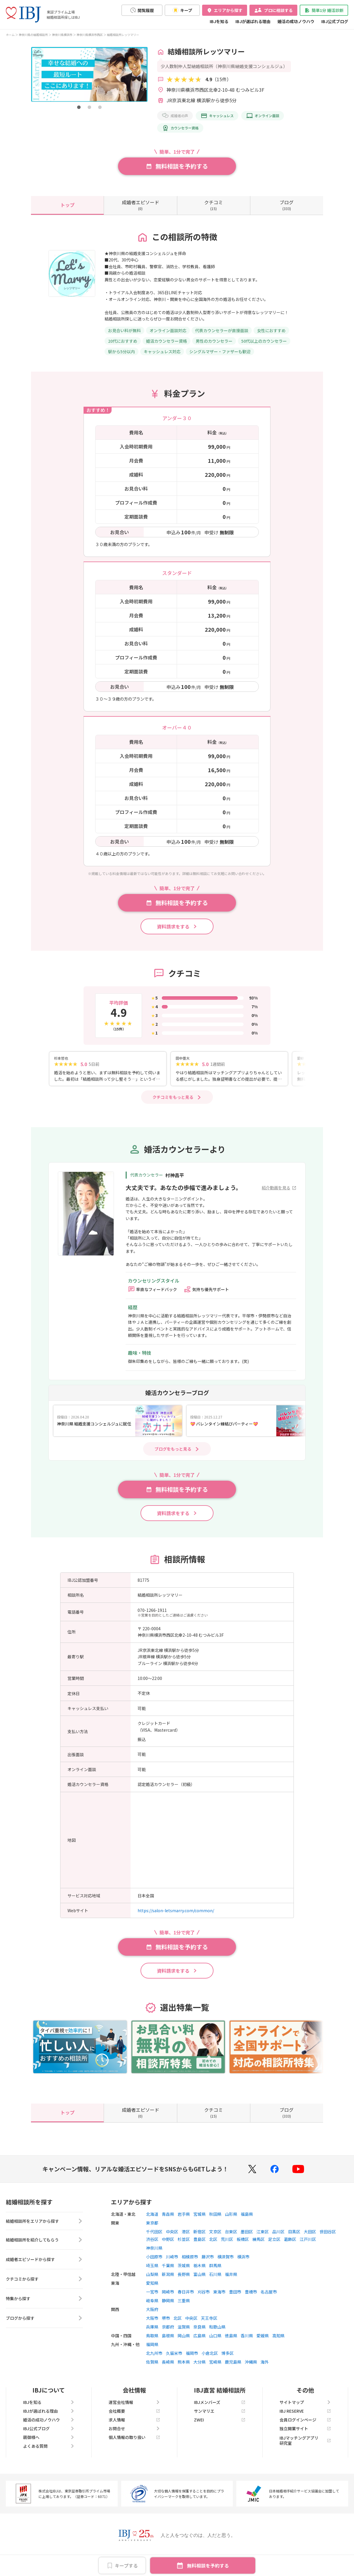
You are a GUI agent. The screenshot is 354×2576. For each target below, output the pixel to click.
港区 (186, 2238)
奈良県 (199, 2333)
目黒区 (294, 2238)
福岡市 (192, 2359)
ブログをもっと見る (173, 1455)
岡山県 (184, 2342)
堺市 (166, 2324)
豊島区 (199, 2246)
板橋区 (243, 2246)
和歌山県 (217, 2333)
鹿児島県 (233, 2368)
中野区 (168, 2246)
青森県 (168, 2220)
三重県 (184, 2307)
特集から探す (44, 2307)
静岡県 (168, 2307)
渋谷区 (152, 2246)
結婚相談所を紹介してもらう (44, 2248)
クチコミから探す (44, 2287)
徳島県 (231, 2342)
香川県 (247, 2342)
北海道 (152, 2220)
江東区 (262, 2238)
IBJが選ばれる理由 (252, 21)
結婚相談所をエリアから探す (44, 2228)
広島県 (199, 2342)
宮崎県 (215, 2368)
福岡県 (152, 2351)
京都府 (168, 2333)
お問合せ (134, 2435)
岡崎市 (168, 2298)
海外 (265, 2368)
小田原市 (154, 2263)
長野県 (184, 2281)
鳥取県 (152, 2342)
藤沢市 (208, 2263)
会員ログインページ (305, 2426)
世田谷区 (328, 2238)
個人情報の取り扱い (134, 2444)
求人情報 (134, 2426)
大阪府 (152, 2316)
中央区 (172, 2238)
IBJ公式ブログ (334, 21)
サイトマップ (305, 2409)
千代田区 (154, 2238)
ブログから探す (44, 2326)
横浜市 (243, 2263)
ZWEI (219, 2426)
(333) (287, 205)
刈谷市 (203, 2298)
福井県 (231, 2281)
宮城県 (199, 2220)
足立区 (274, 2246)
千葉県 (168, 2272)
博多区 (227, 2359)
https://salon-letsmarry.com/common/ (176, 1917)
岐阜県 (152, 2307)
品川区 (278, 2238)
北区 (213, 2246)
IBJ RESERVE (305, 2417)
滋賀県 (184, 2333)
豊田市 (235, 2298)
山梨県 (152, 2281)
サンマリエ (219, 2417)
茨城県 (184, 2272)
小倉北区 (210, 2359)
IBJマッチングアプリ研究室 (305, 2447)
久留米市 (174, 2359)
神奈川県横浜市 (62, 34)
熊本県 (184, 2368)
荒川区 (227, 2246)
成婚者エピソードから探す (44, 2267)
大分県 (199, 2368)
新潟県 (168, 2281)
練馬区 (258, 2246)
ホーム (10, 34)
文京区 (215, 2238)
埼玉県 (152, 2272)
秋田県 (215, 2220)
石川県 (215, 2281)
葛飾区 (290, 2246)
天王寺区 (209, 2324)
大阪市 (152, 2324)
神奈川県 (154, 2254)
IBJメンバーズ (219, 2409)
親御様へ (48, 2444)
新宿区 (199, 2238)
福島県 (247, 2220)
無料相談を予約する (208, 2565)
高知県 (278, 2342)
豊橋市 (251, 2298)
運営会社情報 (134, 2409)
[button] (79, 107)
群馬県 (215, 2272)
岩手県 (184, 2220)
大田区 (310, 2238)
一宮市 (152, 2298)
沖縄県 (251, 2368)
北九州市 (154, 2359)
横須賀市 (225, 2263)
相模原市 (190, 2263)
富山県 (199, 2281)
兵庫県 (152, 2333)
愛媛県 (262, 2342)
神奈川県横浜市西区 (90, 34)
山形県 (231, 2220)
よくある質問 (48, 2452)
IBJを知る (219, 21)
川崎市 (172, 2263)
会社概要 (134, 2417)
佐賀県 (152, 2368)
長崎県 (168, 2368)
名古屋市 (269, 2298)
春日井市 (186, 2298)
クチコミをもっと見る (172, 1103)
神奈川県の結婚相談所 (33, 34)
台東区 (231, 2238)
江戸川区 (308, 2246)
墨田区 (247, 2238)
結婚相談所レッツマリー (123, 34)
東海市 (219, 2298)
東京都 (152, 2229)
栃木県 (199, 2272)
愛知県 (152, 2289)
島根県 (168, 2342)
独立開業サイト (305, 2435)
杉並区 (184, 2246)
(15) (213, 205)
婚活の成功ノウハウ (295, 21)
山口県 (215, 2342)
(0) (140, 205)
